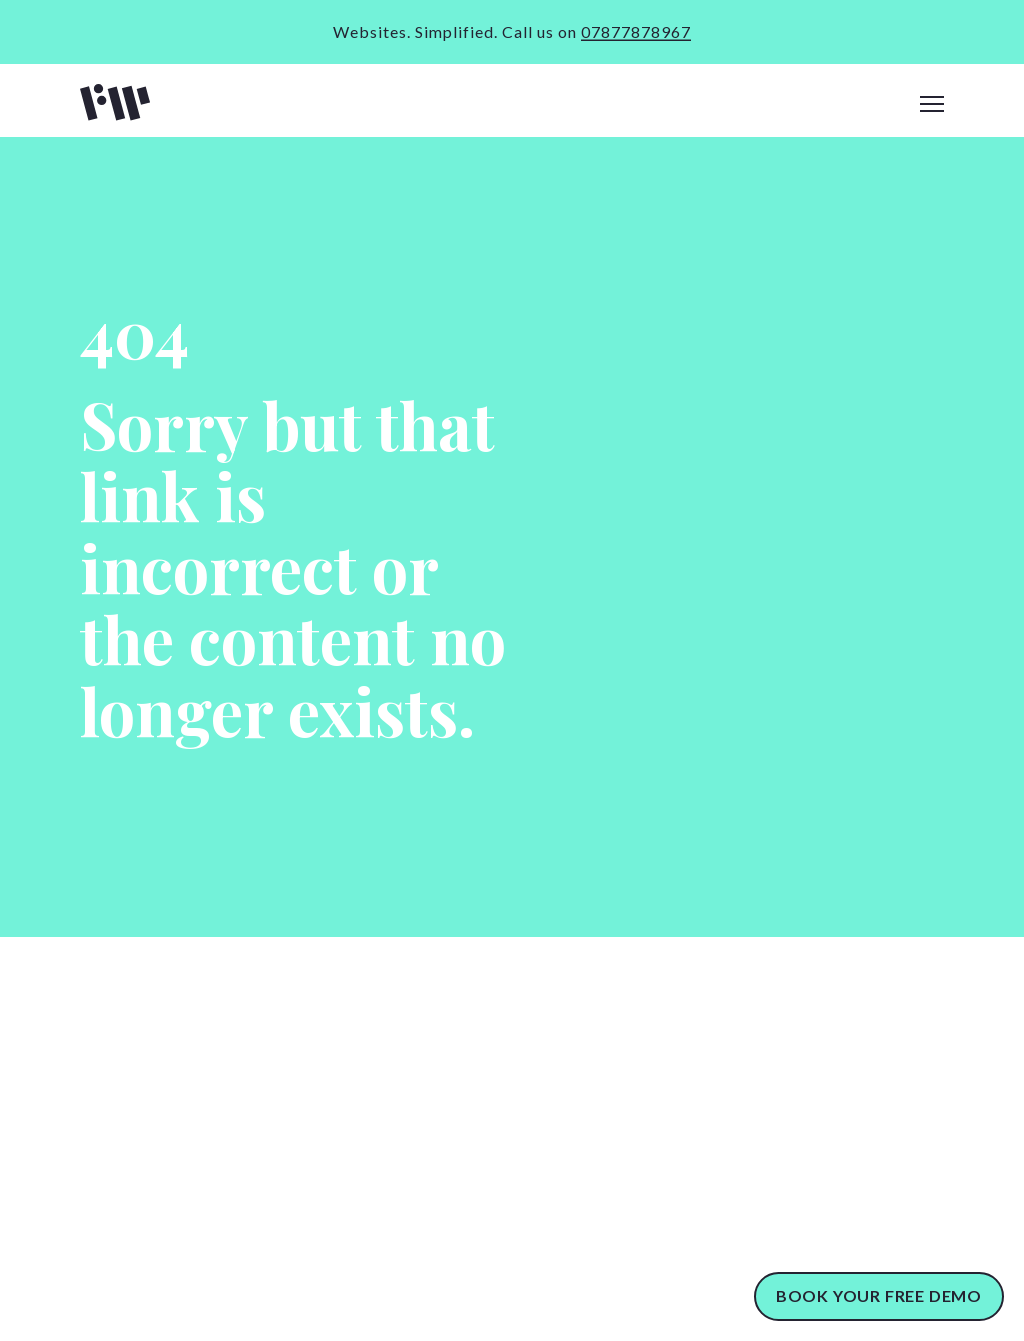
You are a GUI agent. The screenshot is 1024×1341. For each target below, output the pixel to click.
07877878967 (636, 31)
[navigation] (932, 105)
